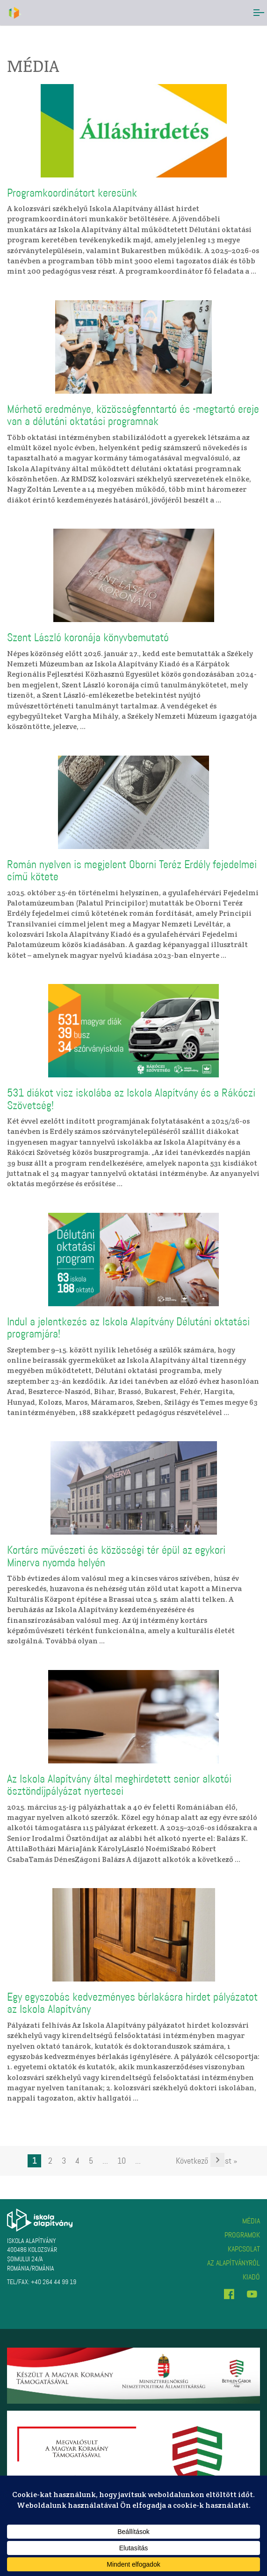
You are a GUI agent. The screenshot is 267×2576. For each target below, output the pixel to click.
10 (121, 2160)
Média (251, 2221)
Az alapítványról (233, 2263)
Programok (242, 2235)
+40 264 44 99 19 (53, 2282)
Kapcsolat (244, 2249)
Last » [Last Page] (227, 2160)
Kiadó (251, 2277)
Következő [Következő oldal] (192, 2160)
